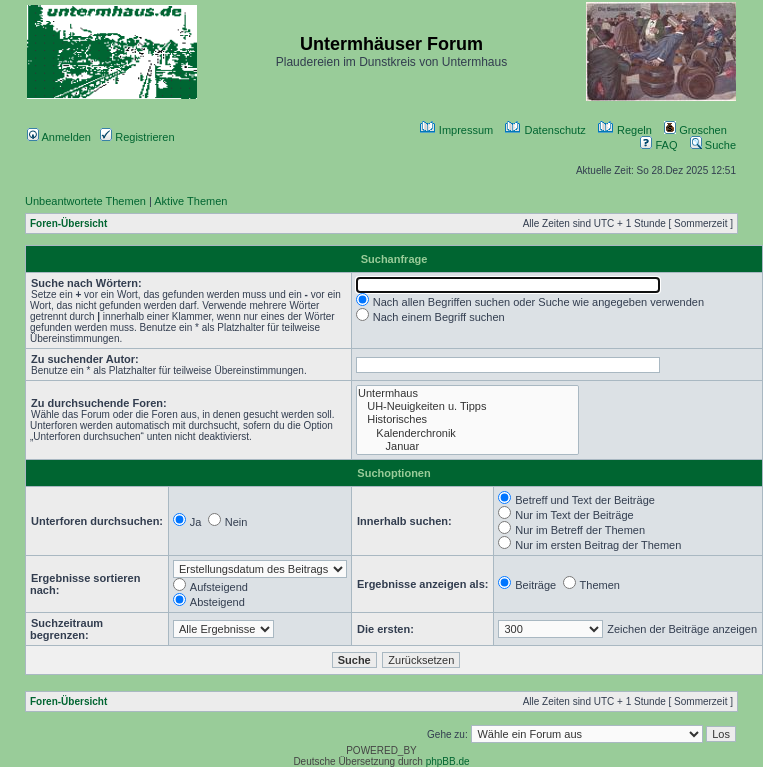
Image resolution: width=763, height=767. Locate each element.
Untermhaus (467, 393)
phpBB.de (448, 761)
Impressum (456, 130)
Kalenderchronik (467, 433)
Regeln (625, 130)
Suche (713, 145)
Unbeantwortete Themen (85, 201)
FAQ (658, 145)
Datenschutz (545, 130)
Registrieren (137, 137)
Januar (467, 446)
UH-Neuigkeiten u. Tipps (467, 406)
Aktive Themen (190, 201)
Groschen (695, 130)
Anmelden (59, 137)
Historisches (467, 419)
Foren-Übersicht (68, 223)
